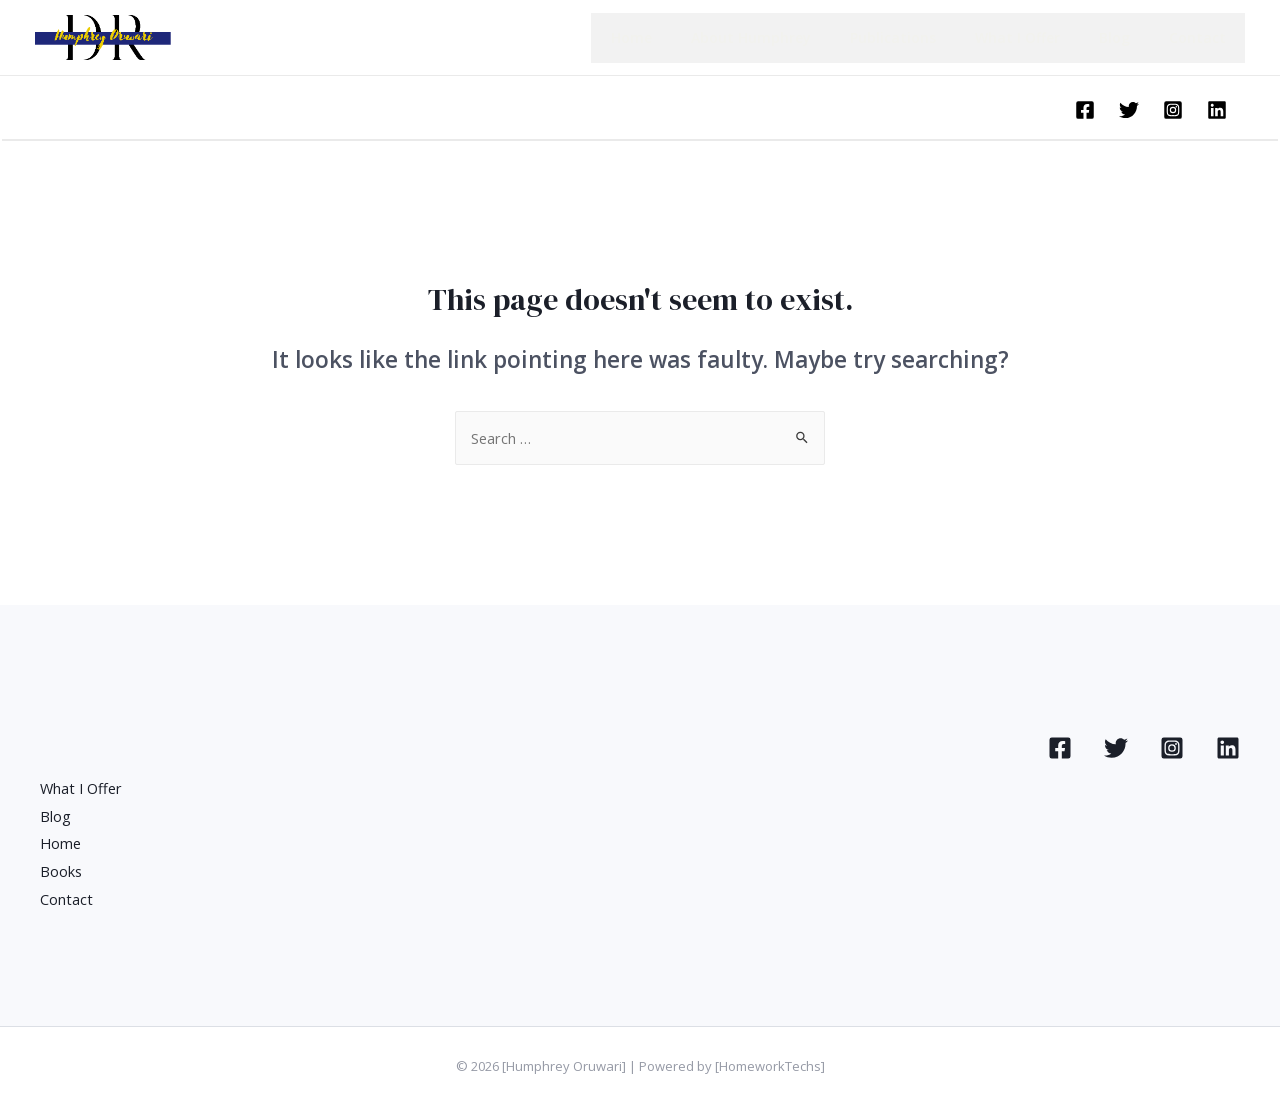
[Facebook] (1085, 110)
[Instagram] (1173, 110)
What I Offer (1044, 37)
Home (691, 37)
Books (61, 871)
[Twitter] (1129, 110)
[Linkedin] (1217, 110)
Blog (1130, 37)
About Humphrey (800, 37)
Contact (1202, 37)
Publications (931, 37)
